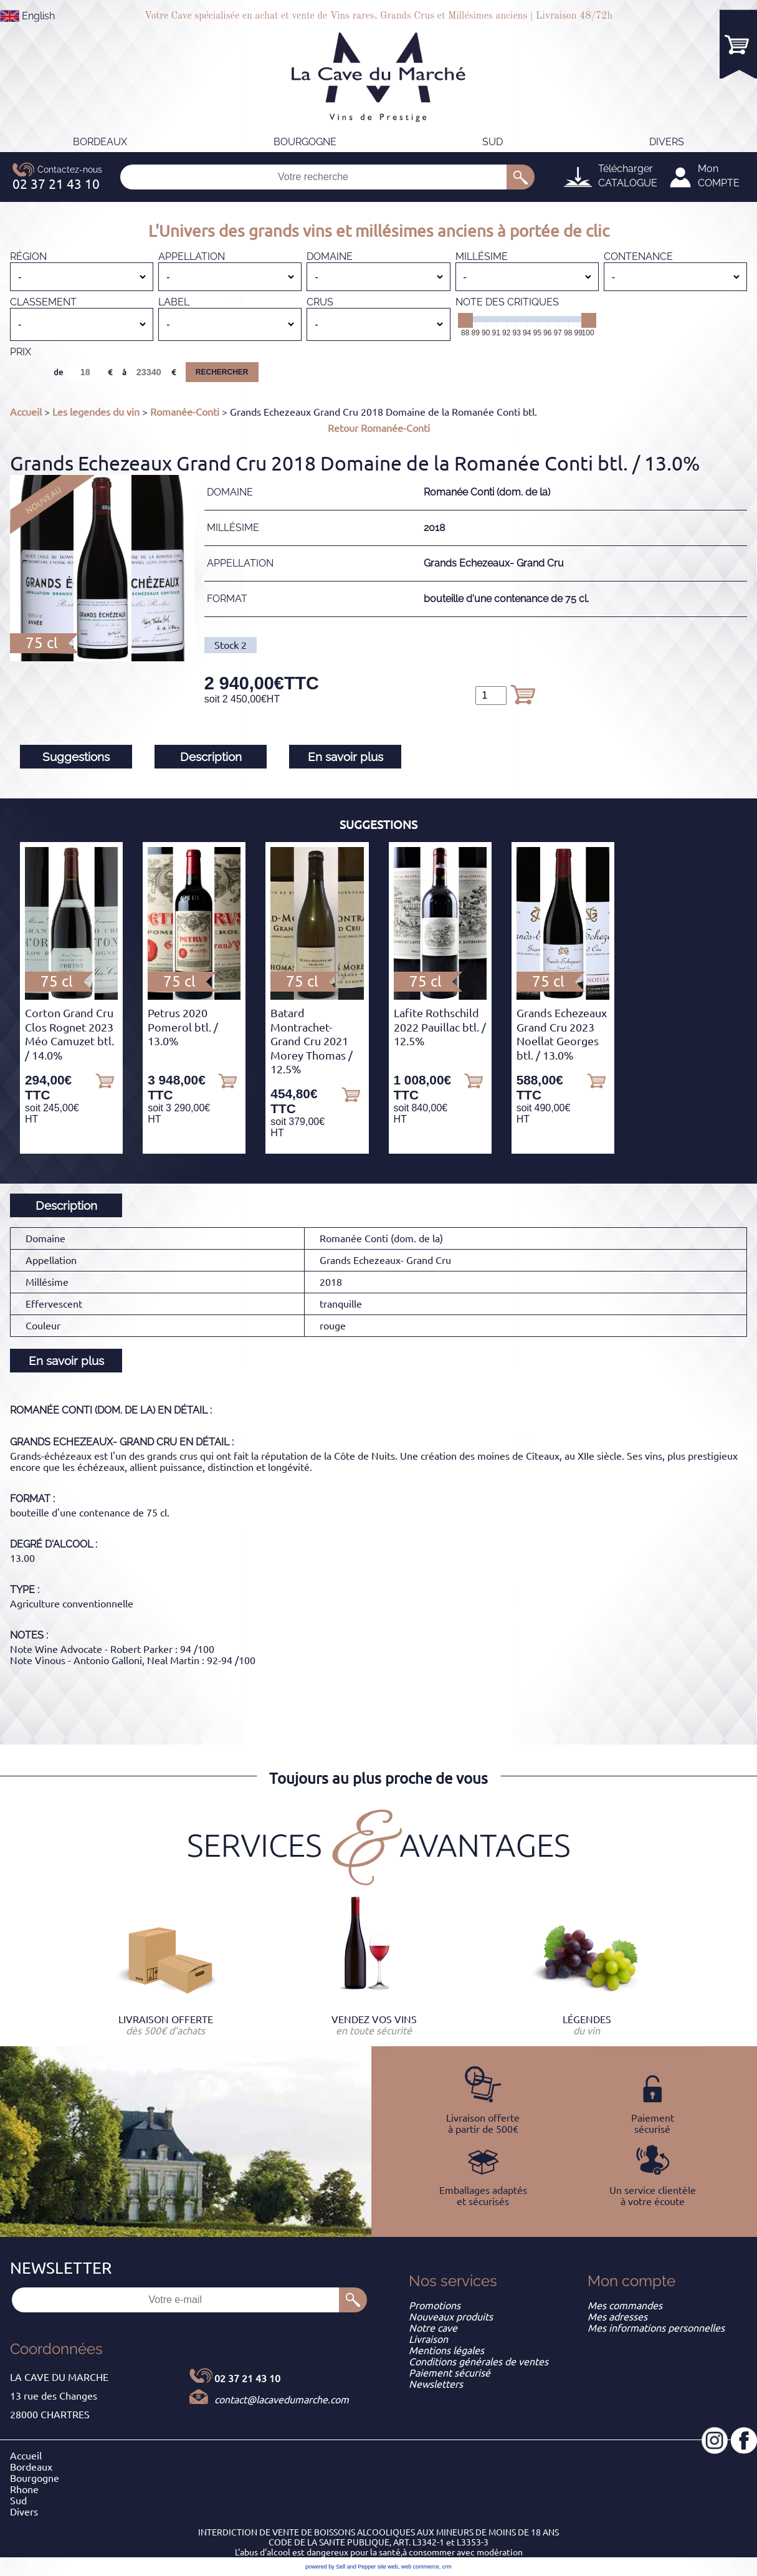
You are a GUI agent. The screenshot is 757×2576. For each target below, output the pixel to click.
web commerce (420, 2567)
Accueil (26, 412)
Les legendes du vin (96, 412)
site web (388, 2567)
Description (211, 757)
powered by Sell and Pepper (340, 2567)
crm (447, 2567)
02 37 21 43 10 (247, 2378)
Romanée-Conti (184, 412)
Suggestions (76, 757)
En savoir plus (345, 757)
